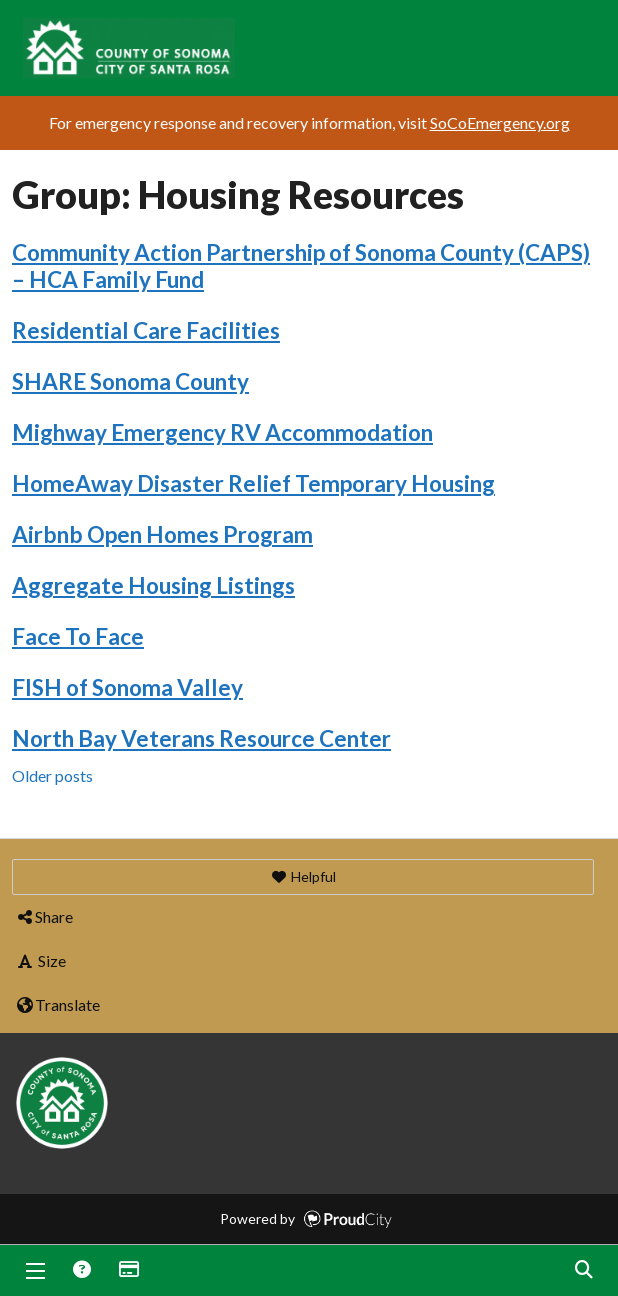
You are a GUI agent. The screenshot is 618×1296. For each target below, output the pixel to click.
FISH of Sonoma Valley (127, 687)
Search (583, 1271)
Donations (128, 1271)
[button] (303, 877)
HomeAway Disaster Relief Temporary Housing (253, 483)
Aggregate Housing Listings (153, 585)
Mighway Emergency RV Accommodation (222, 432)
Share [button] (44, 916)
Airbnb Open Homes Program (162, 534)
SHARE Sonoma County (130, 381)
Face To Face (78, 636)
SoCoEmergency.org (500, 122)
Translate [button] (57, 1004)
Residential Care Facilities (146, 330)
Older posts (52, 775)
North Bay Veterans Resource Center (201, 738)
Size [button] (40, 960)
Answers (81, 1271)
